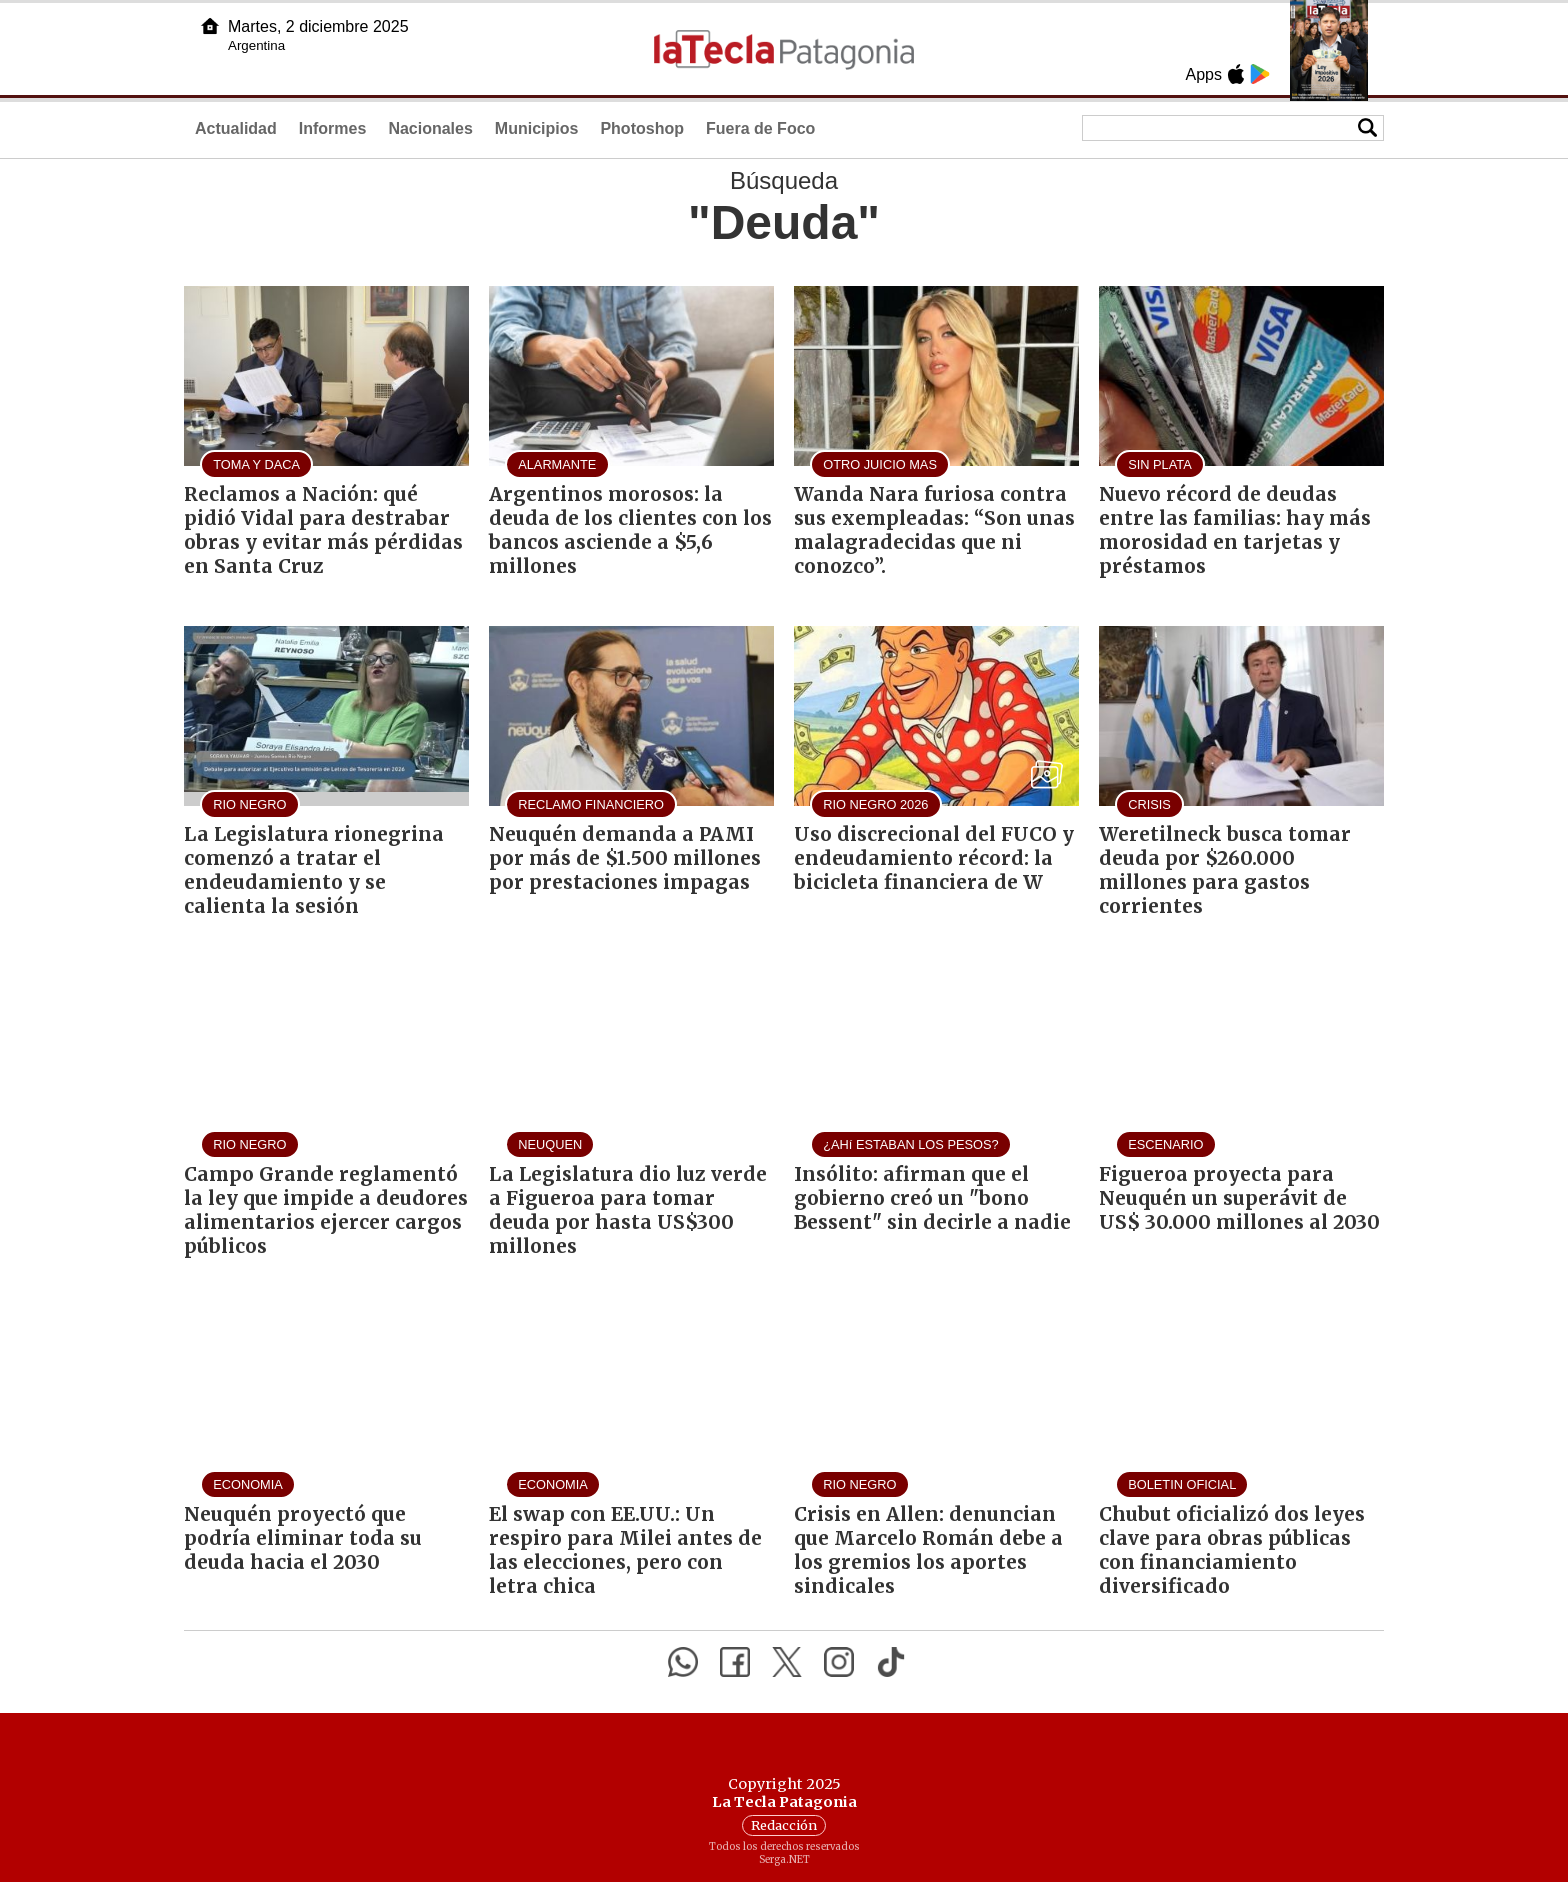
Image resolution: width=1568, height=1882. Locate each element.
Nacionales (430, 128)
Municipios (537, 128)
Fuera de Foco (760, 128)
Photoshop (642, 128)
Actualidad (236, 128)
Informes (333, 128)
